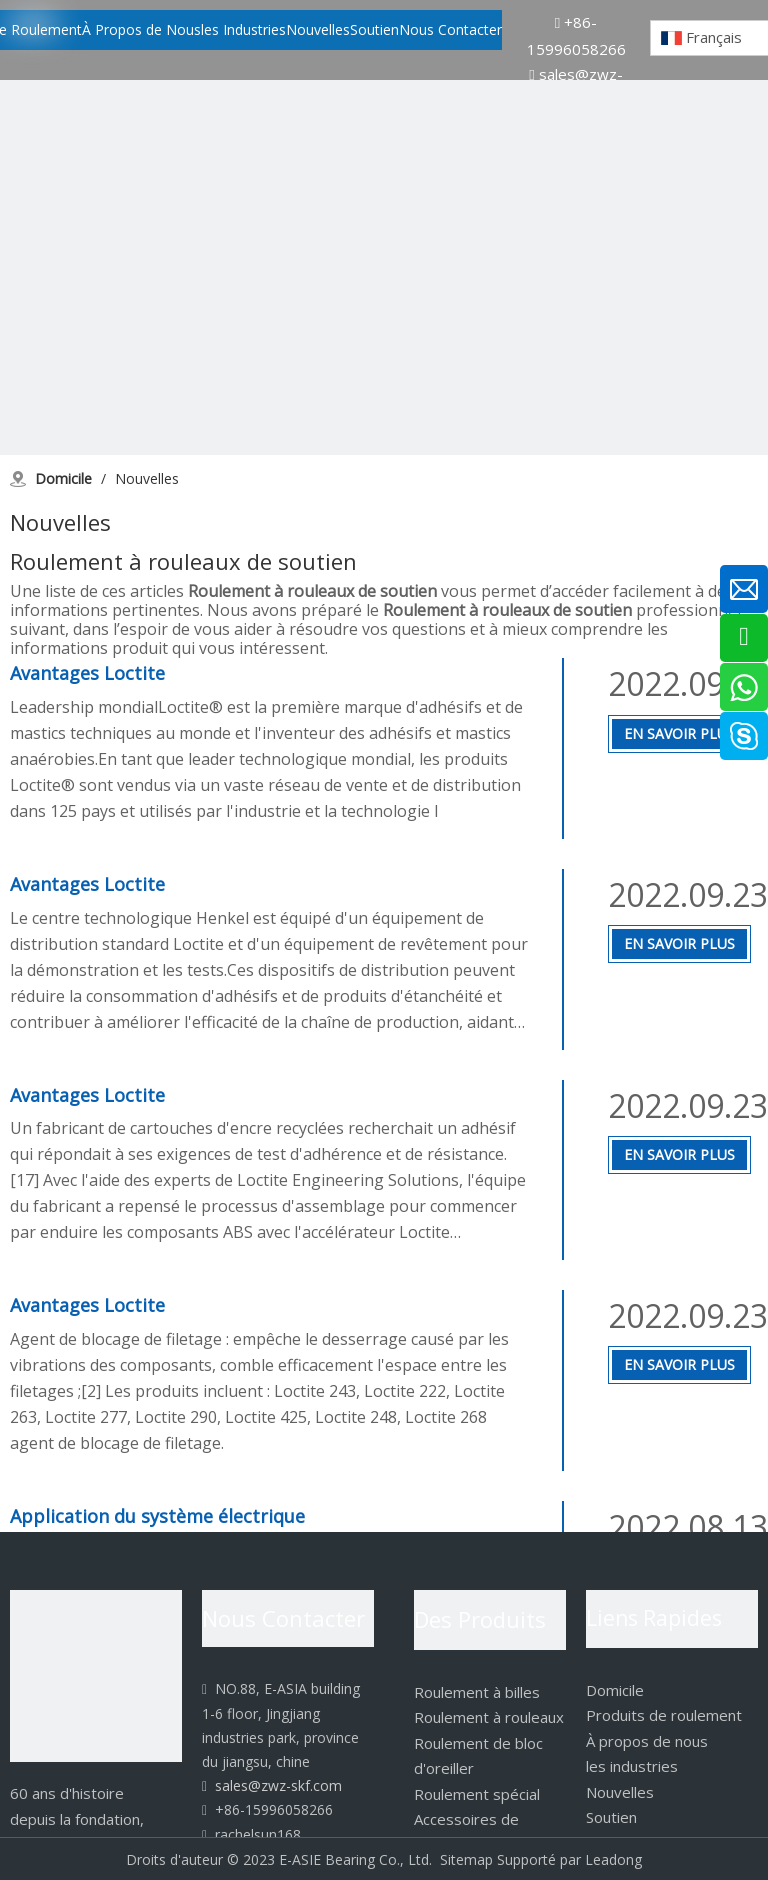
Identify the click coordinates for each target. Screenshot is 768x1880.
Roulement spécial (477, 1794)
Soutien (611, 1817)
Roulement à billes (477, 1692)
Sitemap (466, 1859)
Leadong (613, 1859)
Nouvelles (620, 1792)
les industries (632, 1766)
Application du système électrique (157, 1516)
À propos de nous (647, 1741)
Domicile (615, 1690)
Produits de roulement (664, 1715)
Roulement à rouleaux (489, 1717)
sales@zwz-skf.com (272, 1785)
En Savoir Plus (679, 733)
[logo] (96, 1676)
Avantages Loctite (87, 673)
